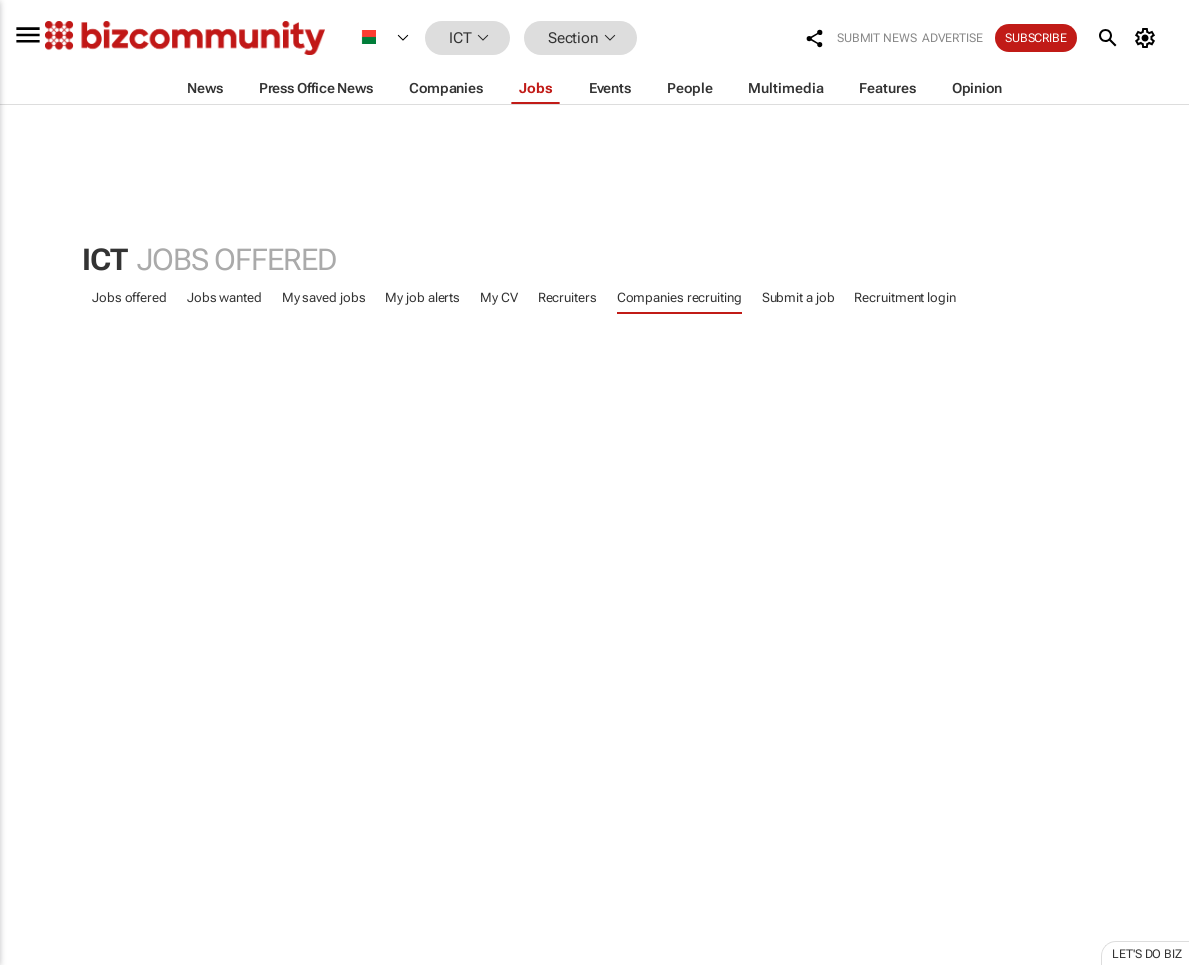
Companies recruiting (679, 297)
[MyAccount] (1148, 38)
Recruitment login (904, 297)
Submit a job (798, 297)
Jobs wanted (224, 297)
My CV (499, 297)
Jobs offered (129, 297)
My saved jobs (324, 297)
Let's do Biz (1147, 954)
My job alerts (422, 297)
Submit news (877, 38)
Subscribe (1036, 38)
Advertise (952, 38)
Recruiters (567, 297)
